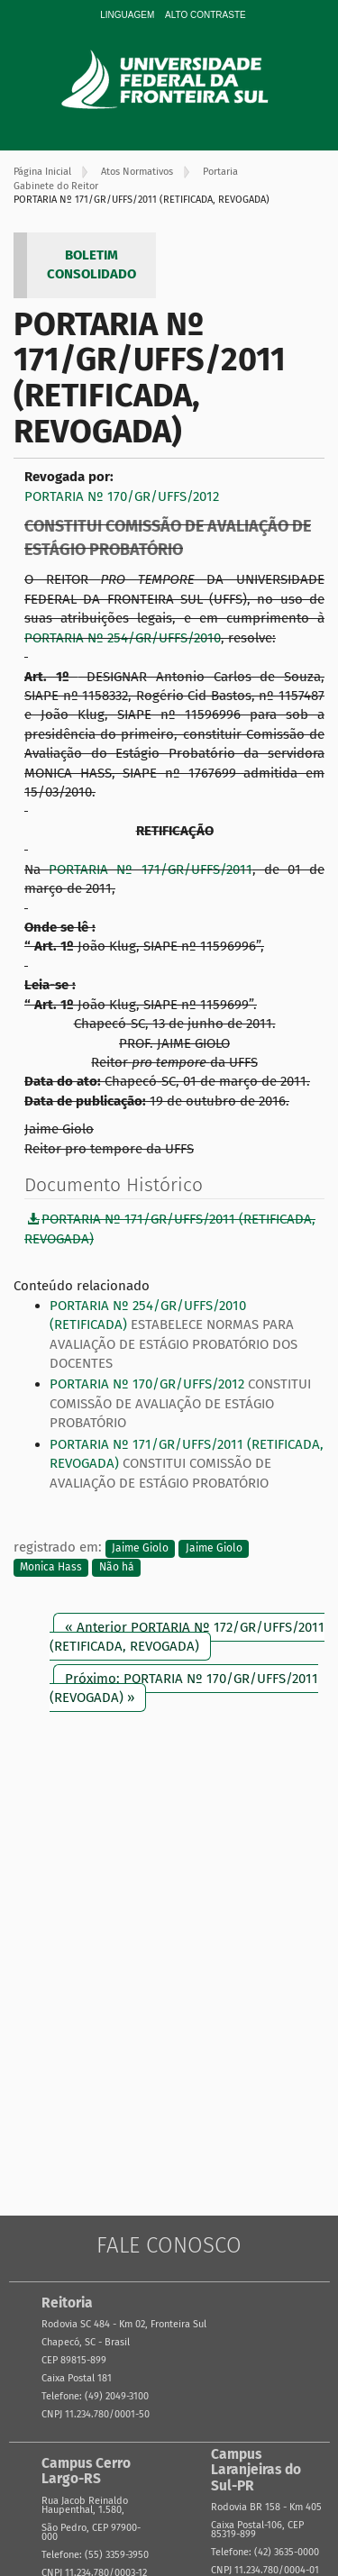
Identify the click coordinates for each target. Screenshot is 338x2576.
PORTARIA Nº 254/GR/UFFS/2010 (122, 638)
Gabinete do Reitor (56, 186)
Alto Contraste (205, 15)
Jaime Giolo (140, 1548)
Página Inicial (42, 171)
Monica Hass (51, 1567)
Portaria (220, 171)
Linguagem (127, 15)
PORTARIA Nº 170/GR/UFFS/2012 (121, 496)
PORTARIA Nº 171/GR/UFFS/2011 (150, 869)
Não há (116, 1567)
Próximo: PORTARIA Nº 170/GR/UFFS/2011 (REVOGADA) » (184, 1688)
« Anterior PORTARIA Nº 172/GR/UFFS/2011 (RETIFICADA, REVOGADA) (187, 1636)
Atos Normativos (137, 171)
